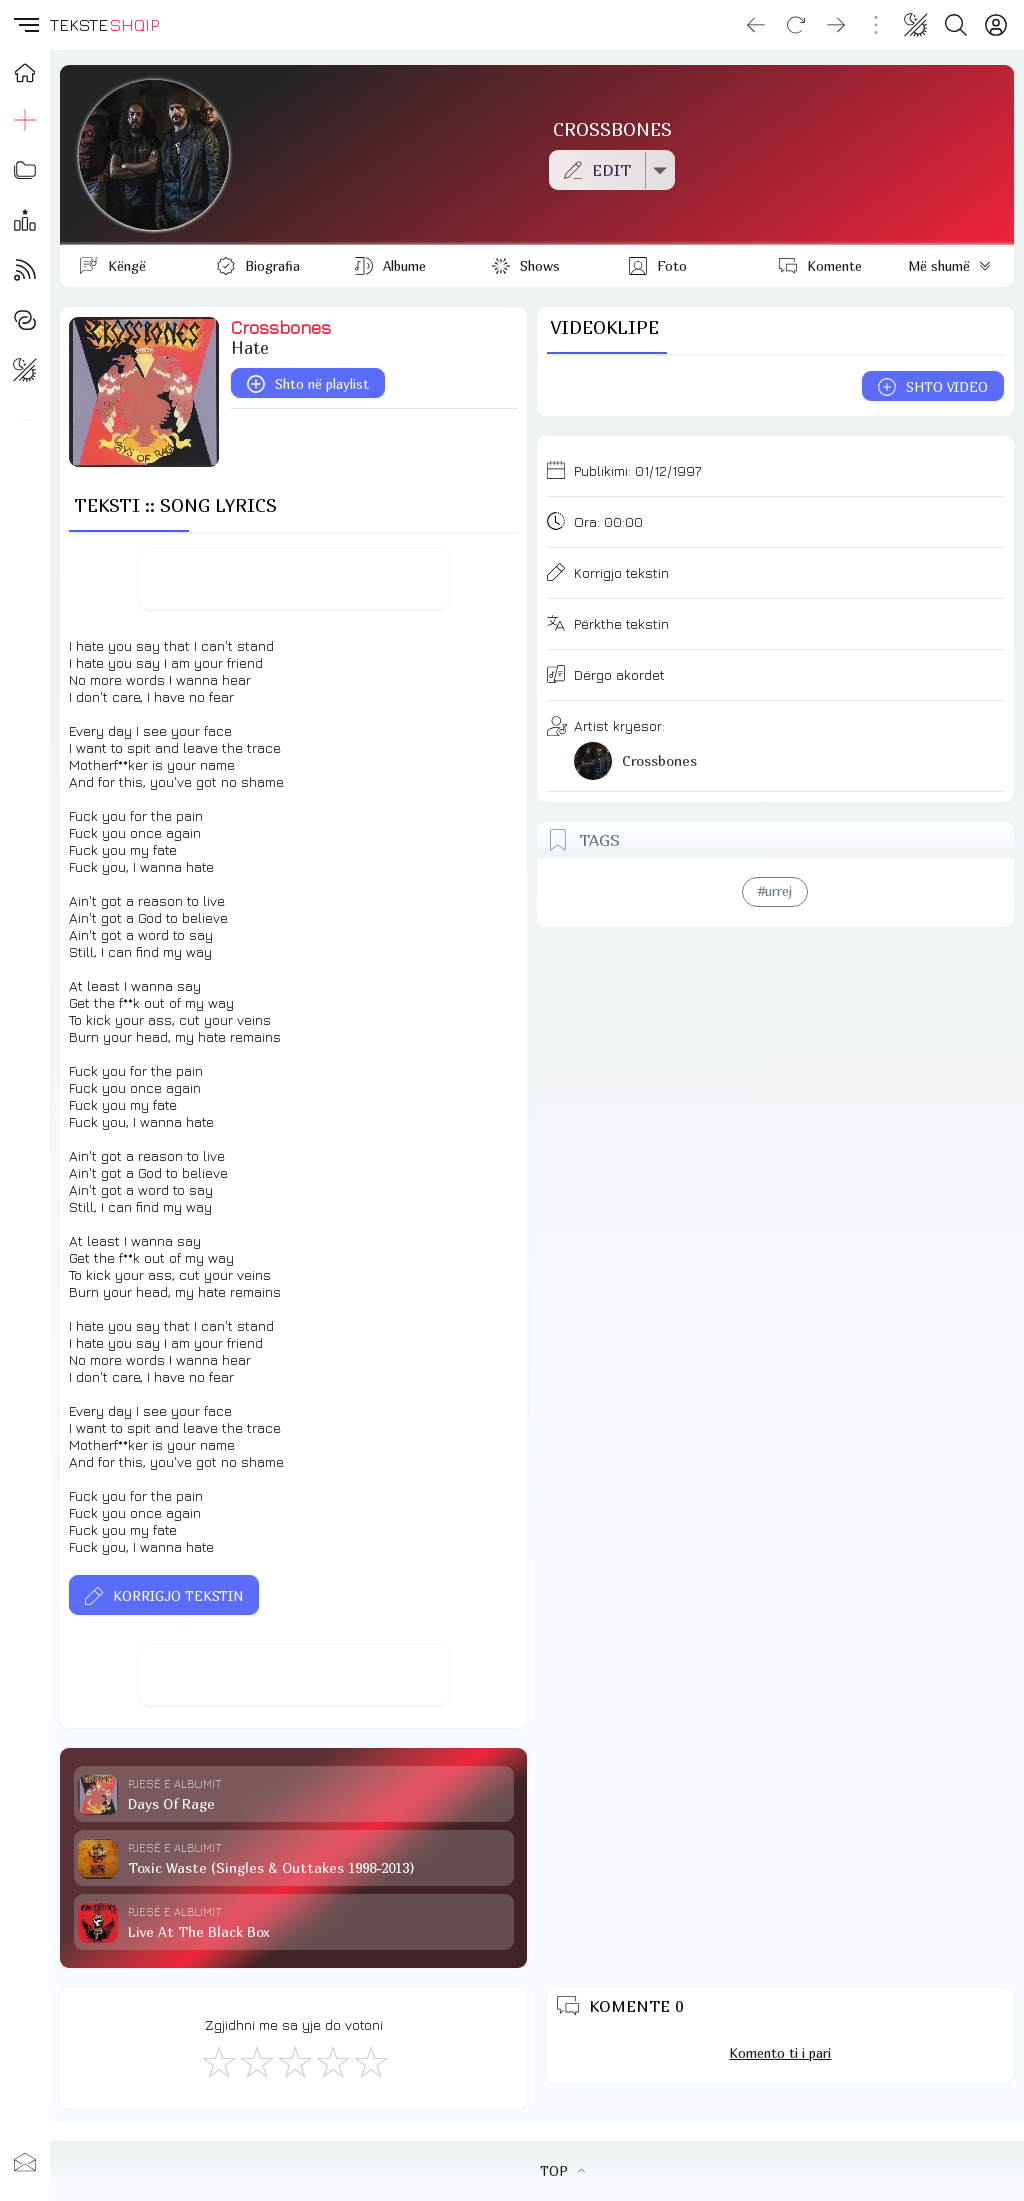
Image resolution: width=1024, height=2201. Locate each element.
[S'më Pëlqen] (218, 2061)
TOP (562, 2171)
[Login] (996, 25)
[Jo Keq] (256, 2061)
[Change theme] (916, 25)
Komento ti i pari (780, 2053)
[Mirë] (294, 2061)
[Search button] (956, 25)
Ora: (608, 521)
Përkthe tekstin (621, 623)
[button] (25, 25)
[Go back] (756, 25)
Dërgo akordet (619, 674)
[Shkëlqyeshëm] (370, 2061)
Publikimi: (637, 470)
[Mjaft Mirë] (332, 2061)
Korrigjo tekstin (621, 572)
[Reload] (796, 25)
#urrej (775, 891)
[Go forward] (836, 25)
